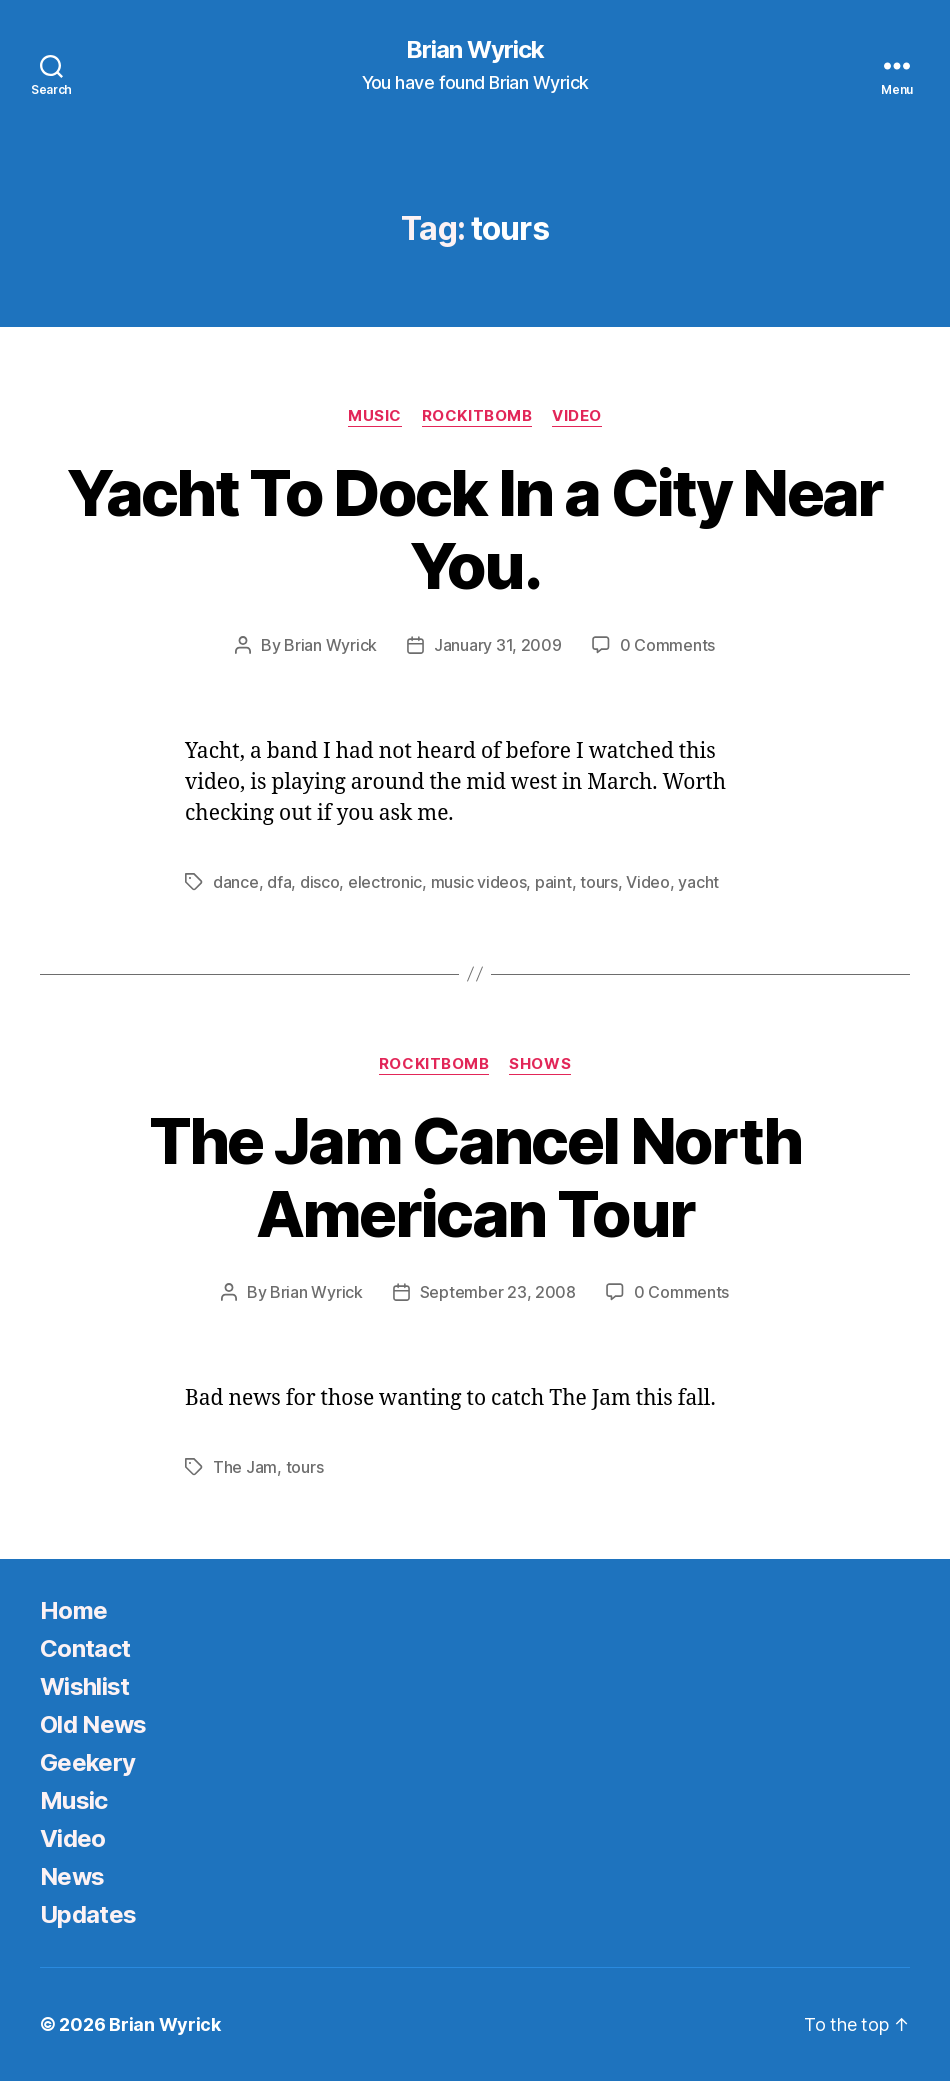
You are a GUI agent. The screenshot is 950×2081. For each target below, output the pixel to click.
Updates (88, 1914)
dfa (279, 882)
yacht (698, 882)
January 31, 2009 (498, 645)
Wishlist (85, 1686)
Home (73, 1610)
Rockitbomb (477, 416)
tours (599, 882)
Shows (540, 1064)
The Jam (245, 1467)
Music (375, 416)
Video (577, 416)
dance (236, 882)
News (72, 1876)
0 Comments (667, 645)
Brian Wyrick (475, 50)
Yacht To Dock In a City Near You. (475, 529)
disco (320, 882)
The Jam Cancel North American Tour (475, 1177)
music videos (479, 882)
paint (553, 882)
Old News (93, 1724)
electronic (385, 882)
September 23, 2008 (498, 1292)
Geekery (87, 1762)
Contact (85, 1648)
